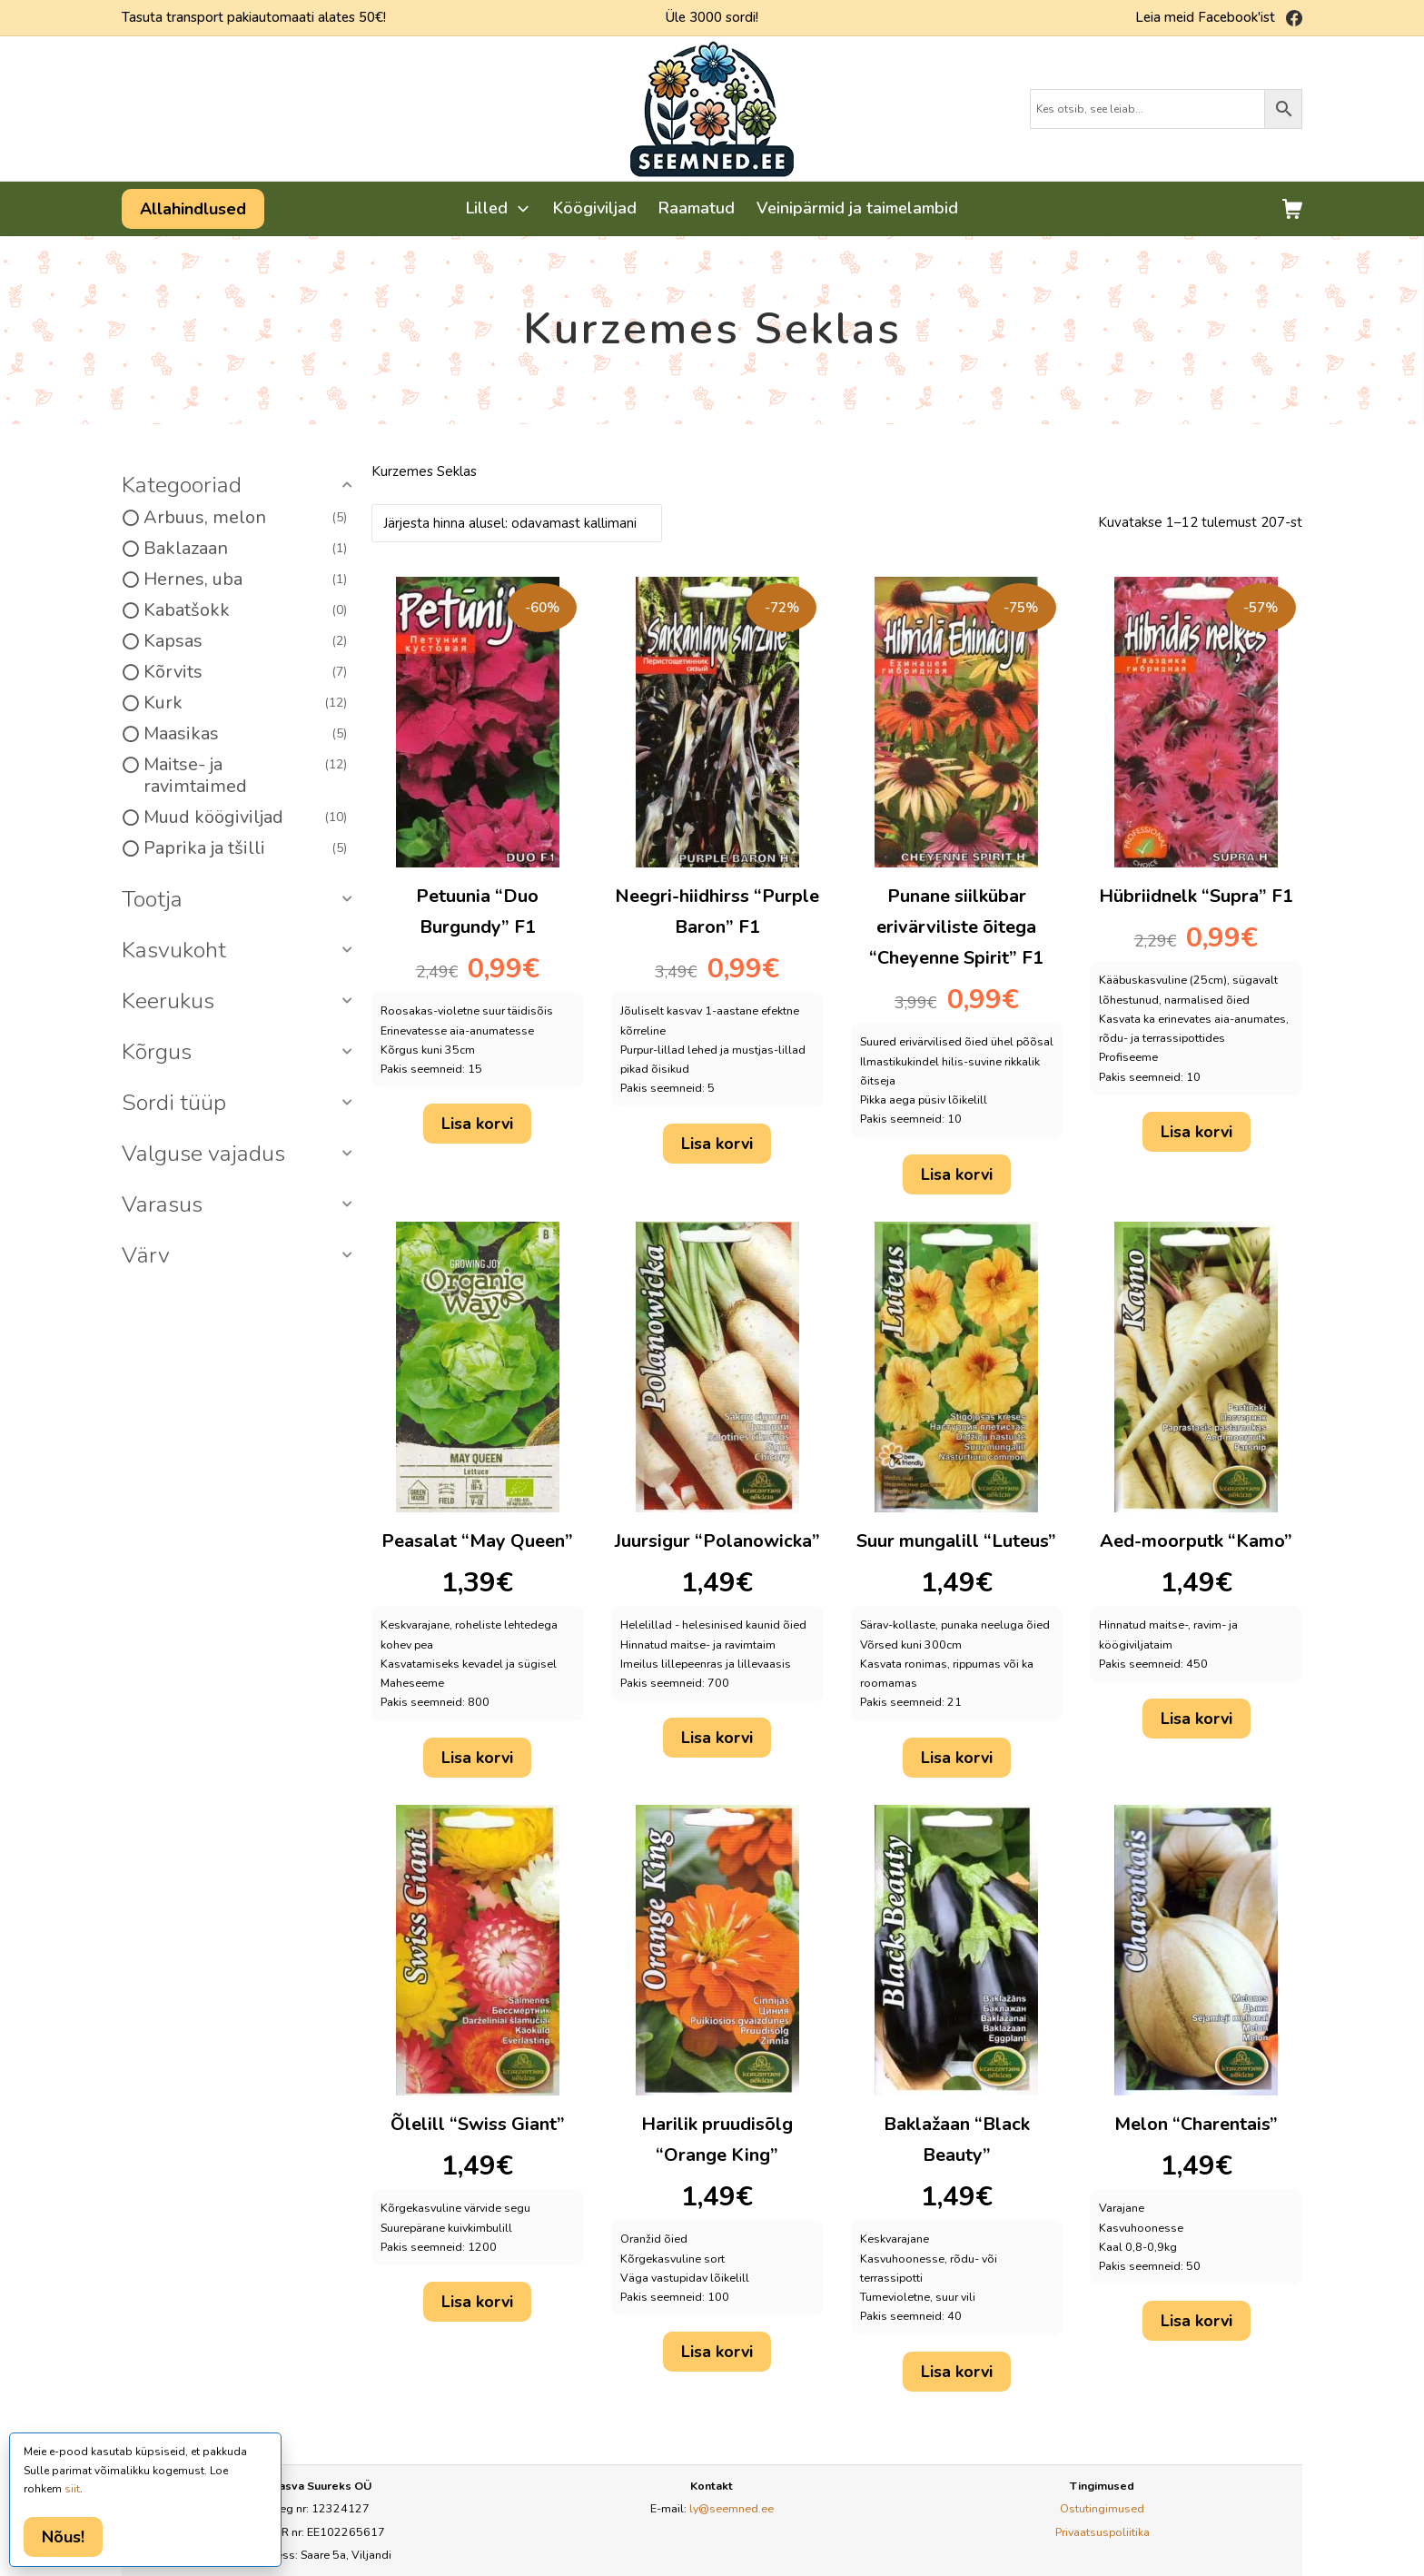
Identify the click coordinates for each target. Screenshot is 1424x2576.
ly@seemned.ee (731, 2508)
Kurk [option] (245, 703)
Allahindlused (193, 209)
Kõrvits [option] (245, 672)
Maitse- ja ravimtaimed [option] (245, 776)
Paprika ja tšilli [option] (245, 848)
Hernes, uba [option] (245, 579)
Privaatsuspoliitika (1102, 2532)
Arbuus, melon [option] (245, 518)
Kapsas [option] (245, 641)
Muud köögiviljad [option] (245, 817)
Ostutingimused (1102, 2508)
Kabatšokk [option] (245, 610)
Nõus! (63, 2537)
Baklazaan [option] (245, 549)
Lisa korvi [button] (477, 1123)
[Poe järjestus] (516, 523)
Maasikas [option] (245, 734)
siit (72, 2489)
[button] (240, 486)
